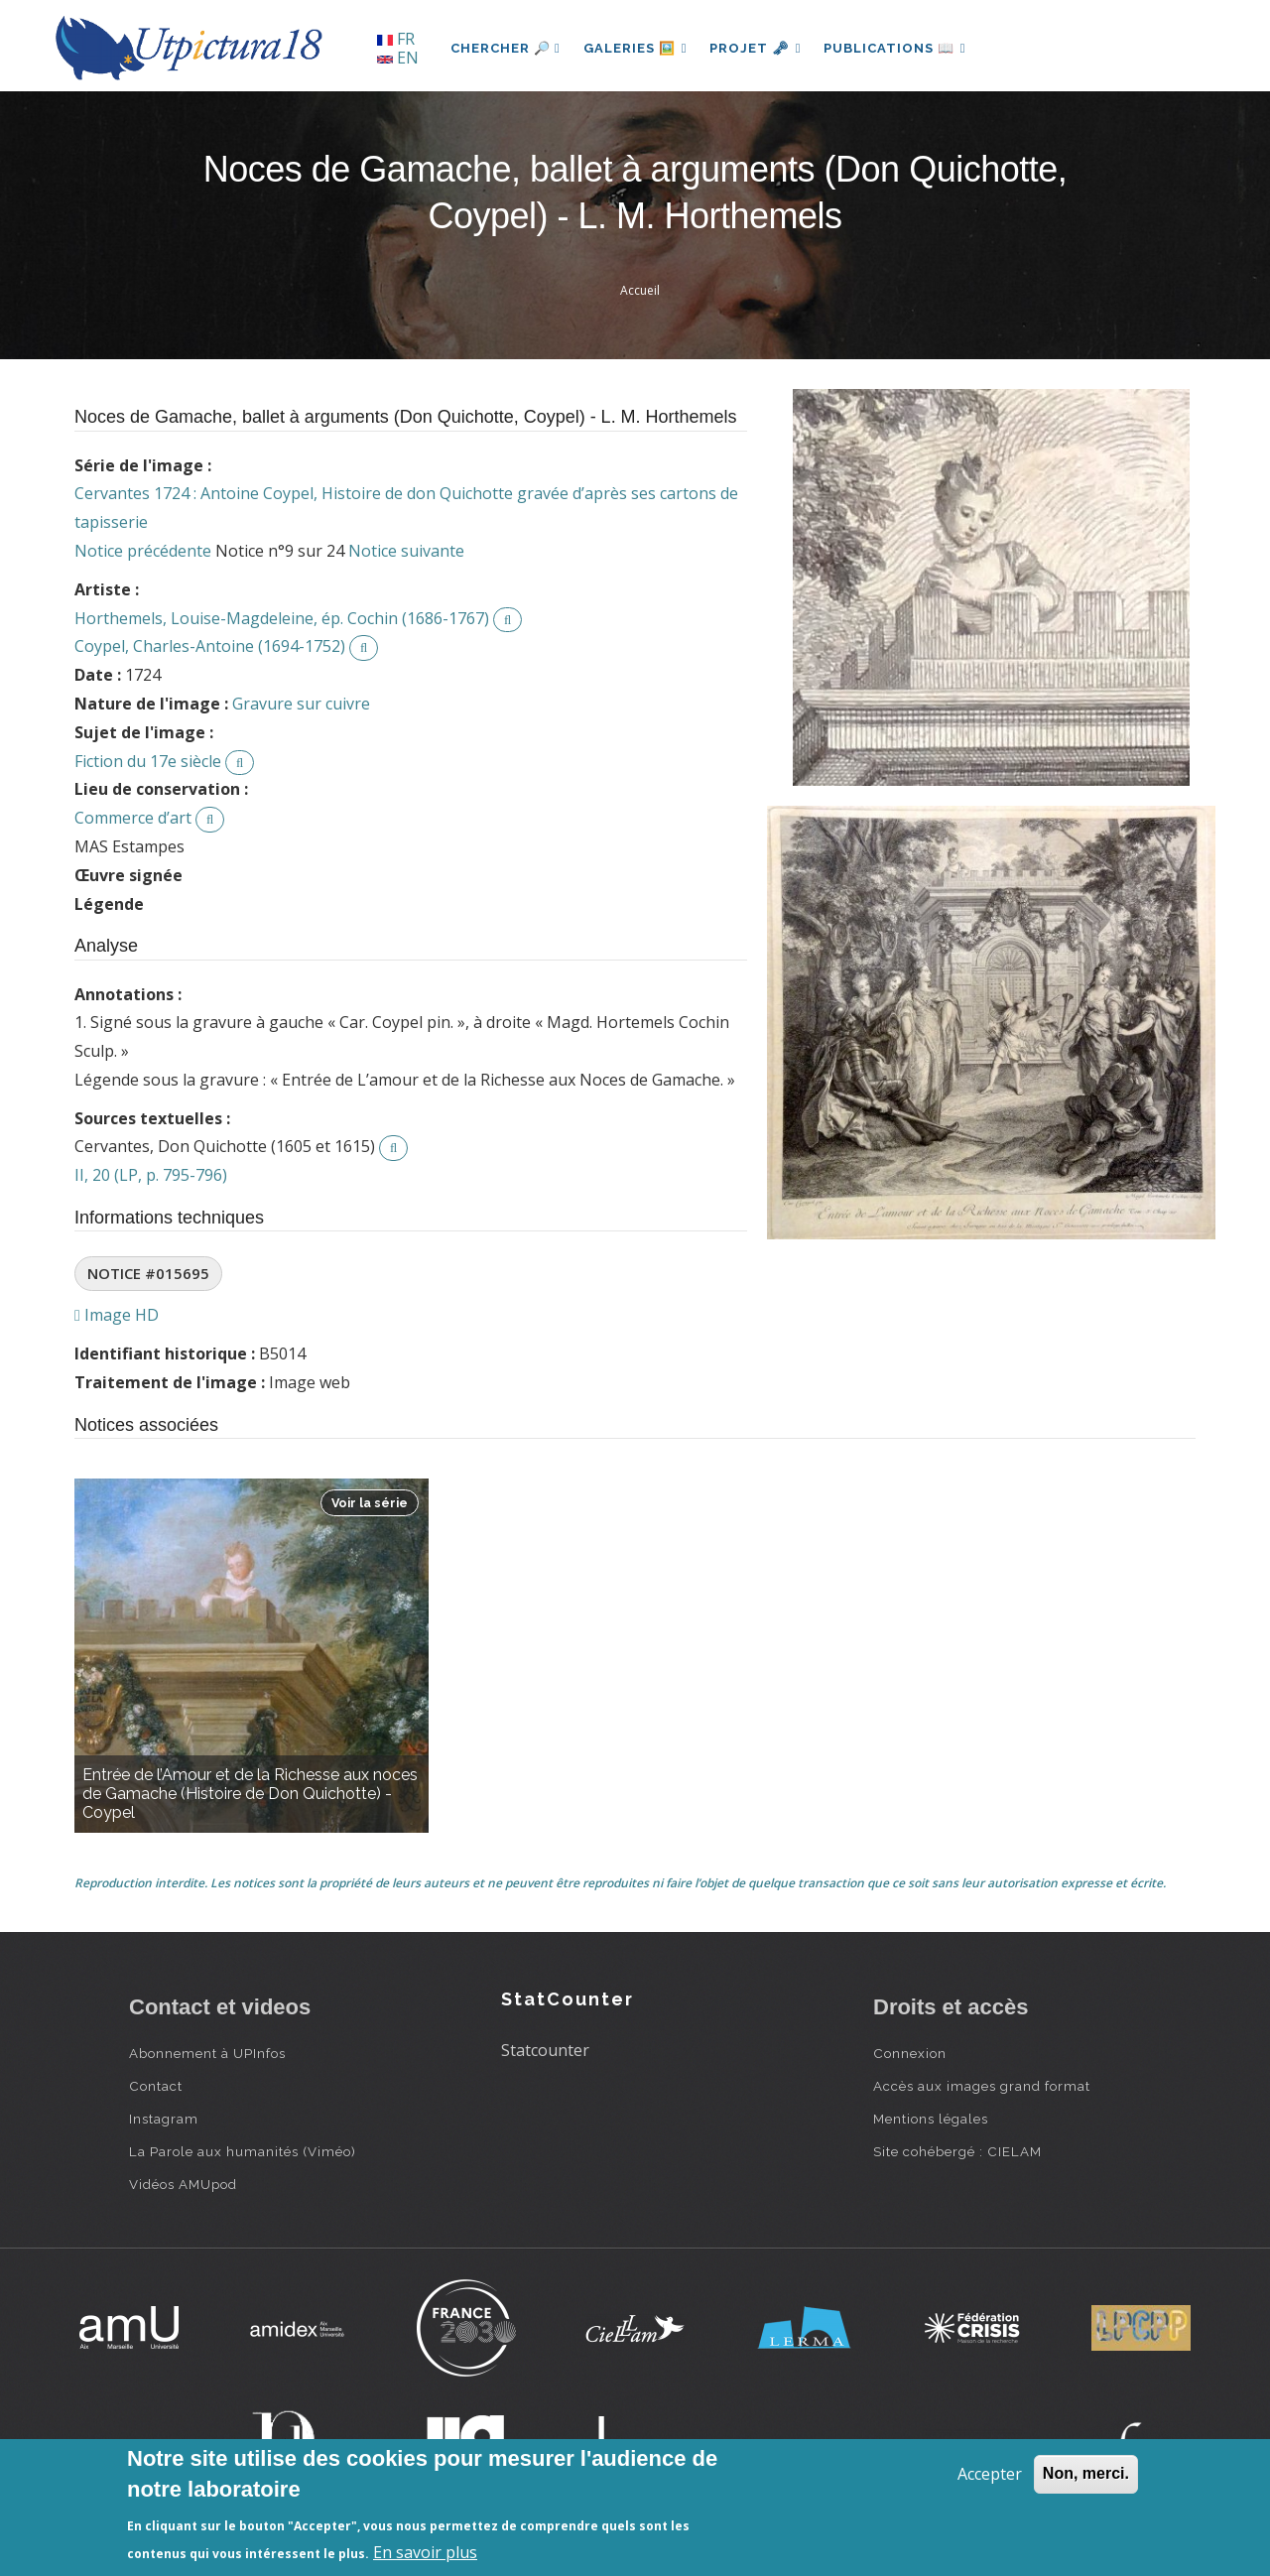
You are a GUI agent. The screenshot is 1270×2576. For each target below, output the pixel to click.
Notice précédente (142, 551)
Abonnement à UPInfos (207, 2053)
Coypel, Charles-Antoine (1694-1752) (209, 646)
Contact (156, 2086)
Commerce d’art (132, 818)
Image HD (116, 1315)
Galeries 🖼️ (636, 48)
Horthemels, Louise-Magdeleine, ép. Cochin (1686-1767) (281, 618)
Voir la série (369, 1502)
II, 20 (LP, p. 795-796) (150, 1175)
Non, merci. (1086, 2473)
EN (398, 57)
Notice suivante (406, 551)
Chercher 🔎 (505, 48)
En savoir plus (425, 2552)
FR (396, 39)
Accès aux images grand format (981, 2086)
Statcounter (545, 2050)
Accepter (989, 2474)
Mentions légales (930, 2118)
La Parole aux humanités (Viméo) (242, 2151)
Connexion (910, 2053)
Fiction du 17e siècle (147, 761)
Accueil (640, 290)
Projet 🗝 (758, 48)
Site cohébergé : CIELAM (957, 2151)
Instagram (163, 2118)
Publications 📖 (898, 48)
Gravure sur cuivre (301, 703)
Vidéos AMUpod (183, 2184)
